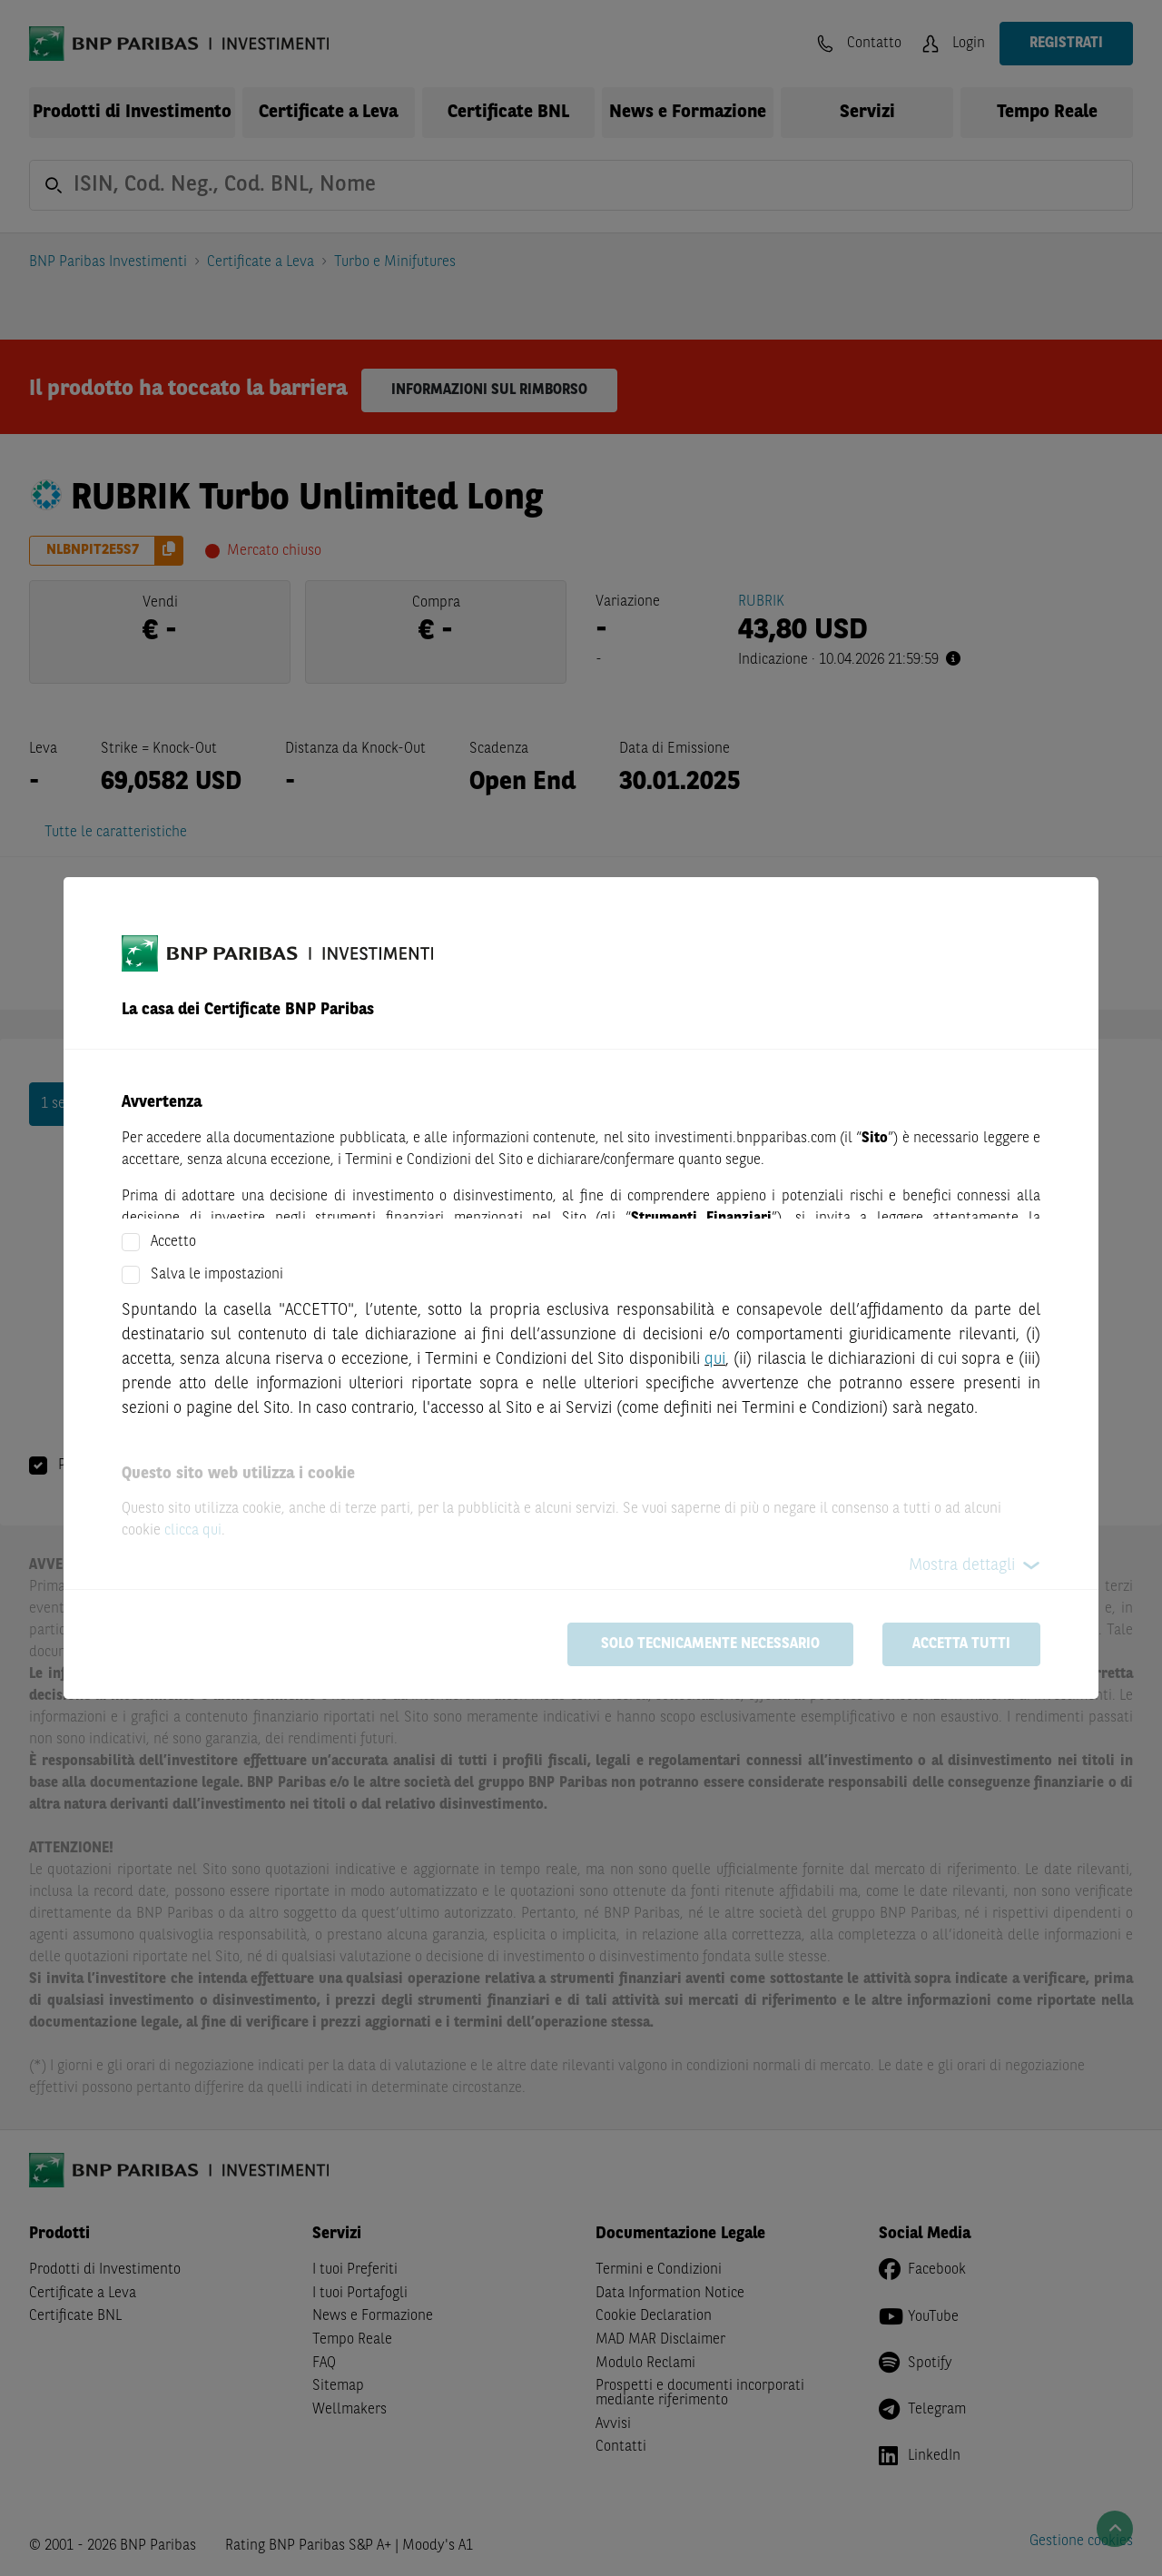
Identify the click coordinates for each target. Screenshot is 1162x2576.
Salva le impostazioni (217, 1275)
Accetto (173, 1242)
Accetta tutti (961, 1644)
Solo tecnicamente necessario (710, 1644)
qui (714, 1359)
